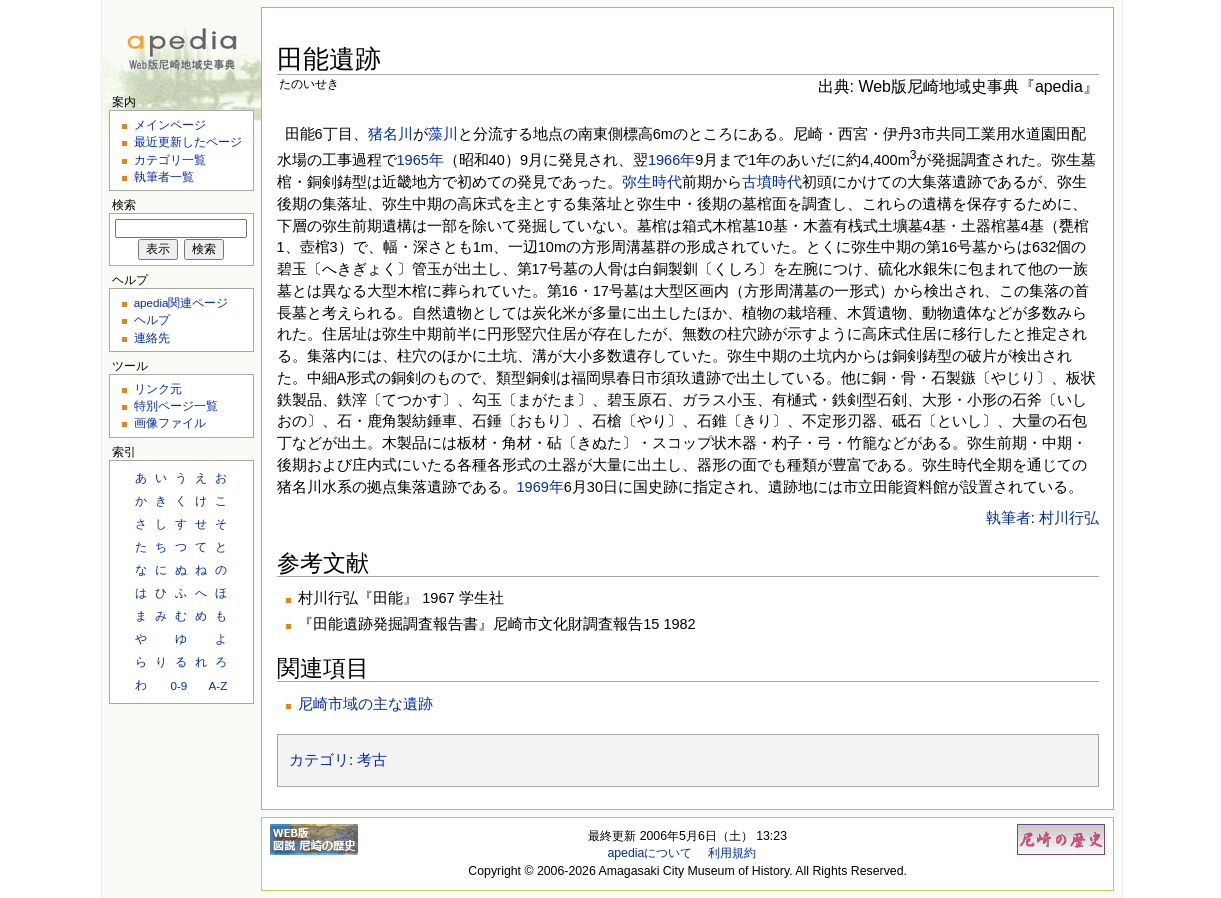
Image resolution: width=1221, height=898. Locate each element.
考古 (372, 760)
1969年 (540, 487)
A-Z (218, 685)
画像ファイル (170, 422)
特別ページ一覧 (176, 405)
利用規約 (732, 853)
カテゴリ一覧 (170, 159)
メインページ (170, 124)
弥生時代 (652, 182)
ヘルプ (152, 319)
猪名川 (390, 134)
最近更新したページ (188, 141)
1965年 (420, 160)
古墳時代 (772, 182)
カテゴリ (319, 760)
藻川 (443, 134)
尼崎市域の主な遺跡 (365, 704)
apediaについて (649, 853)
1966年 (671, 160)
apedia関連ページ (181, 302)
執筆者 (1008, 518)
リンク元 (158, 388)
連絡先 (152, 337)
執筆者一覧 (164, 176)
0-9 (178, 685)
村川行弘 (1069, 518)
